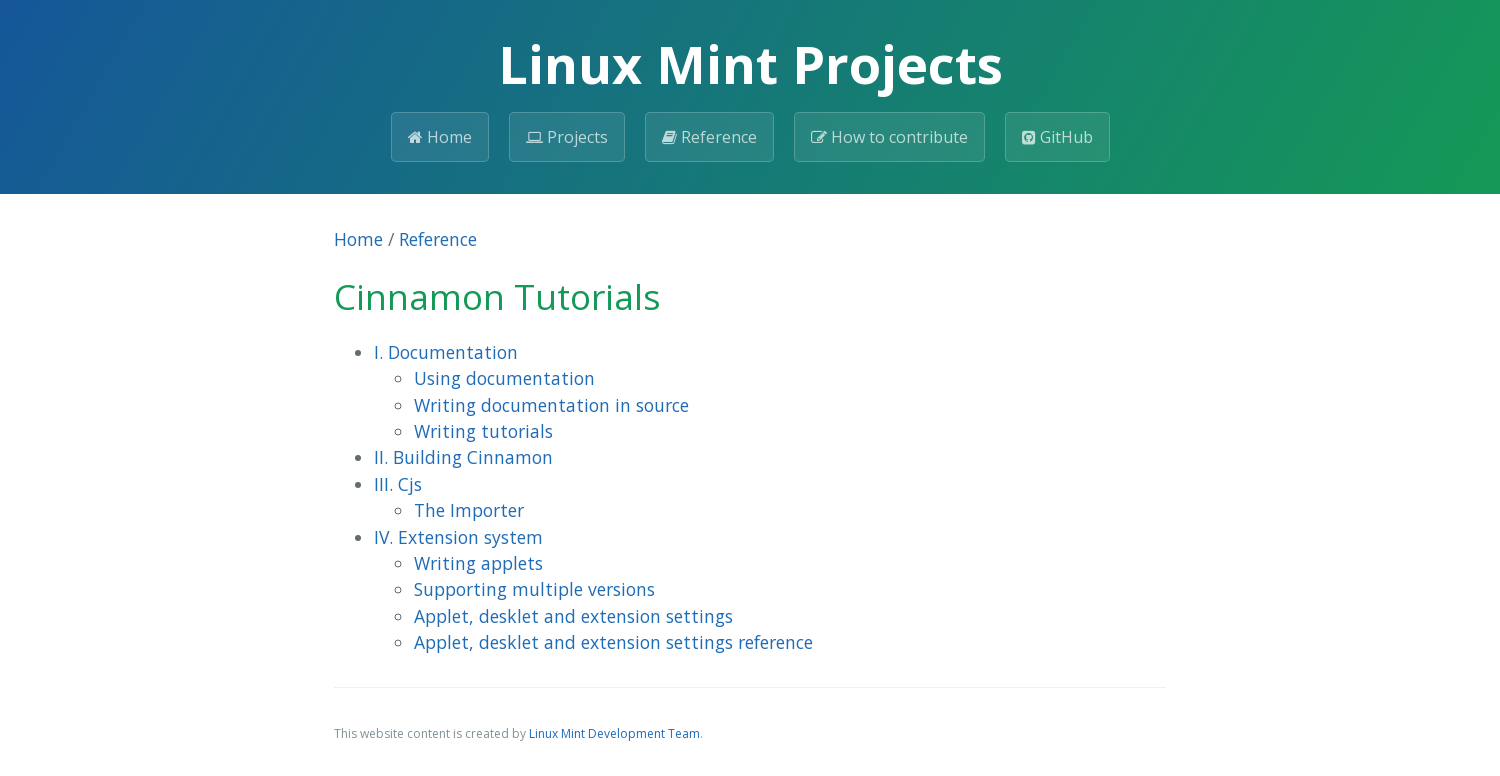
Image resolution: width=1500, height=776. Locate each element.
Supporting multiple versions (534, 589)
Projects (567, 137)
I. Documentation (446, 352)
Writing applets (478, 563)
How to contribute (889, 137)
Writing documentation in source (551, 405)
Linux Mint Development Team (614, 733)
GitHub (1057, 137)
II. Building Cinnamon (463, 457)
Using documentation (504, 378)
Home (440, 137)
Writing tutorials (483, 431)
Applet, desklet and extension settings (573, 616)
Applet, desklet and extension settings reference (613, 642)
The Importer (469, 510)
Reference (709, 137)
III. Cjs (398, 484)
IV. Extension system (458, 537)
